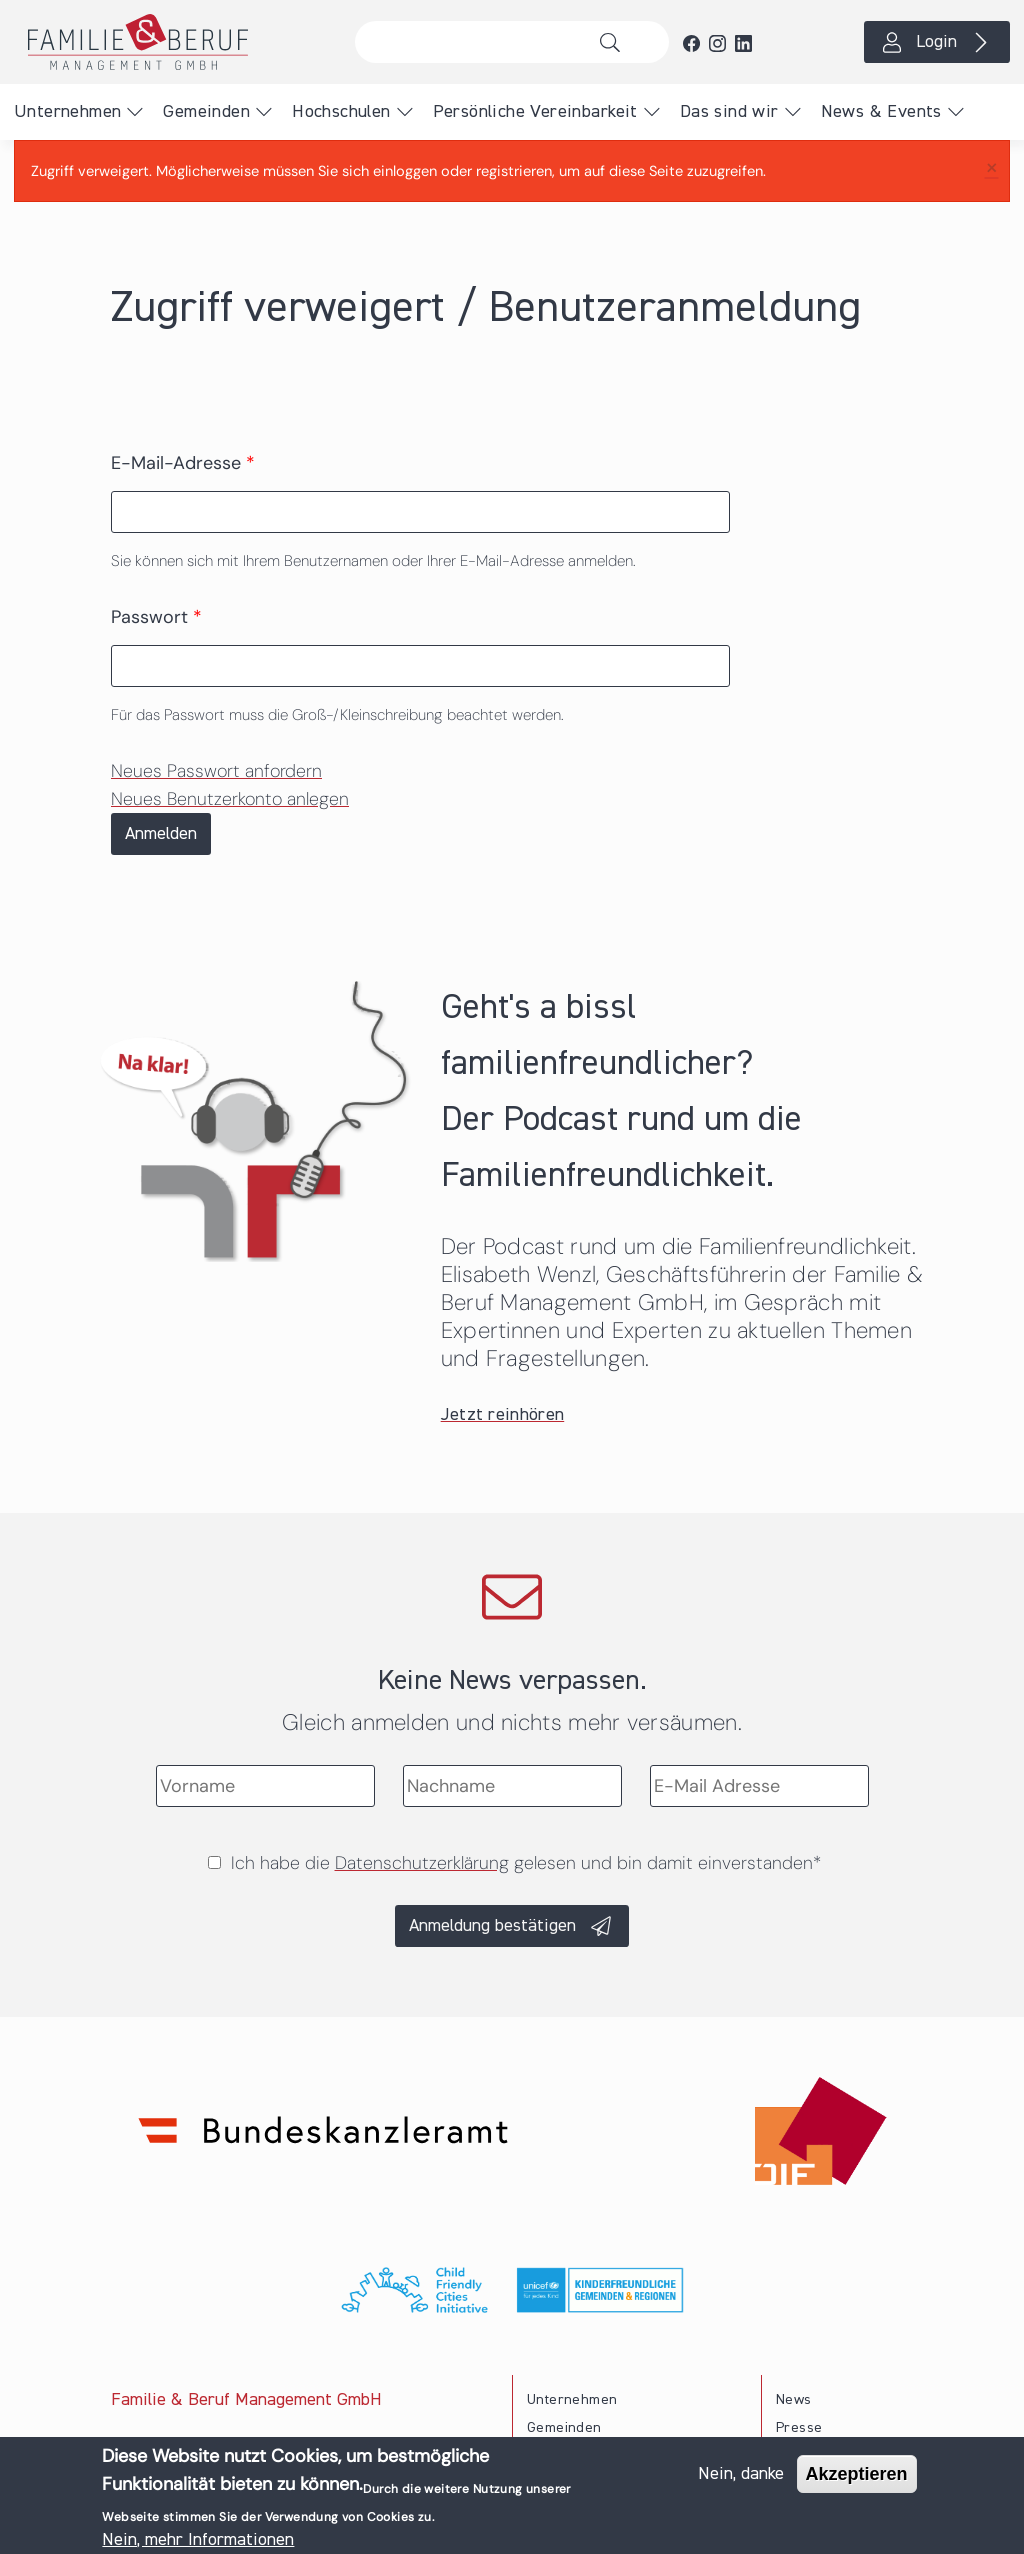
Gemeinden (206, 112)
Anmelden (161, 834)
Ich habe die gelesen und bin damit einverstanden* (526, 1863)
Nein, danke (741, 2474)
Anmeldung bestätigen (492, 1926)
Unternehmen (67, 112)
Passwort (156, 617)
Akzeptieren (857, 2474)
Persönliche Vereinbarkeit (535, 112)
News (794, 2400)
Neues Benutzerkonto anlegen (230, 799)
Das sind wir (729, 112)
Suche (615, 42)
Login (936, 42)
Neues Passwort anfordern (216, 771)
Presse (799, 2428)
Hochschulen (341, 112)
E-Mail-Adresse (183, 463)
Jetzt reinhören (503, 1415)
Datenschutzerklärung (422, 1863)
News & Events (881, 112)
